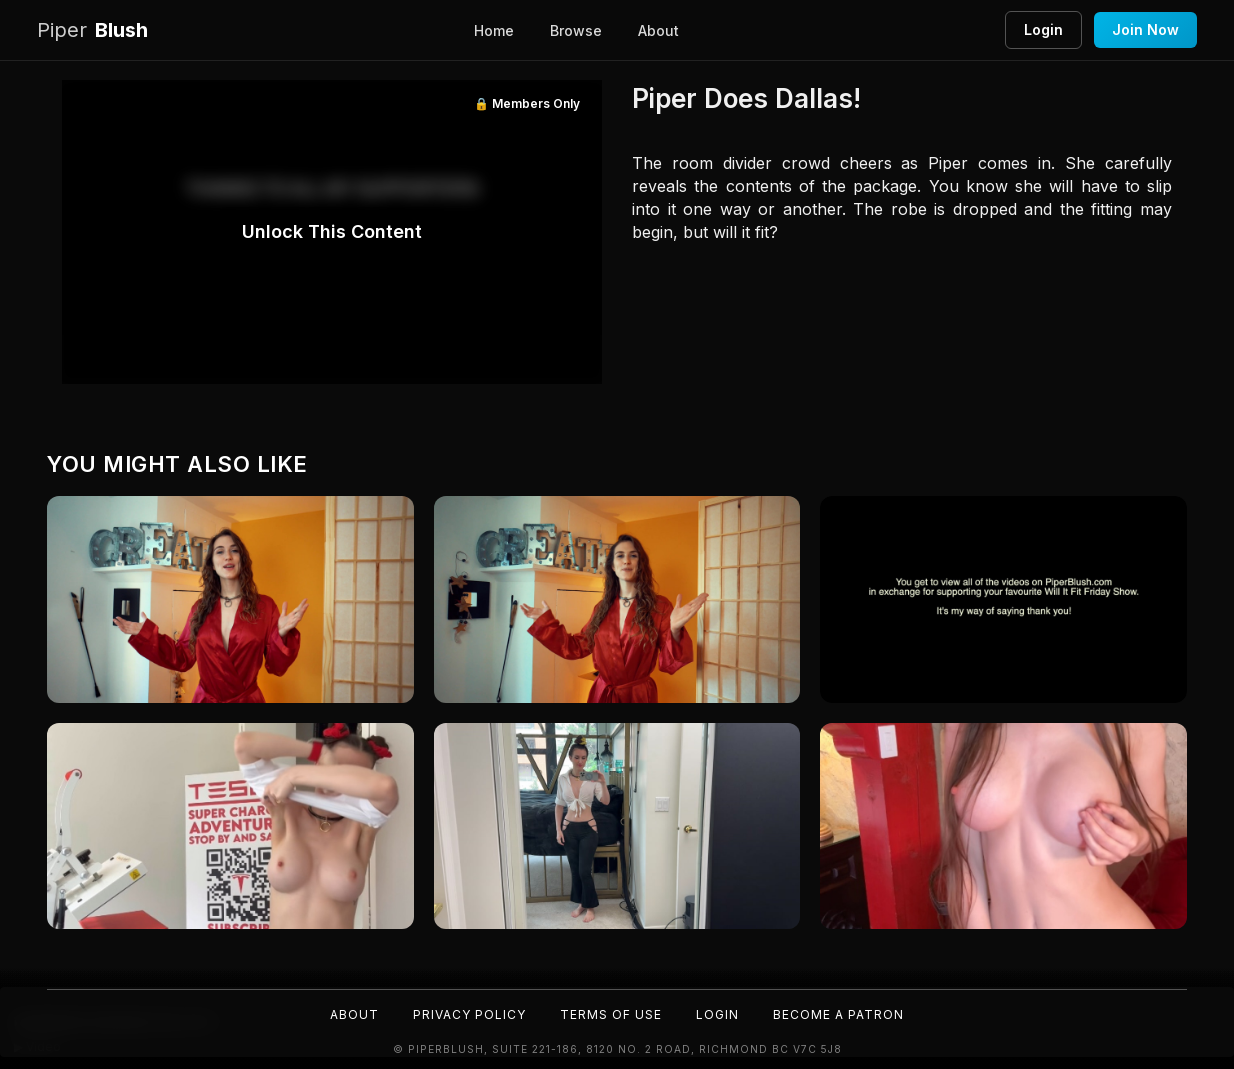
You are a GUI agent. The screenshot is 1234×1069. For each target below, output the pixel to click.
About (658, 30)
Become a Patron (838, 1014)
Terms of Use (611, 1014)
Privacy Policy (469, 1014)
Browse (576, 30)
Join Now (1145, 29)
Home (494, 30)
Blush (92, 30)
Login (1043, 29)
